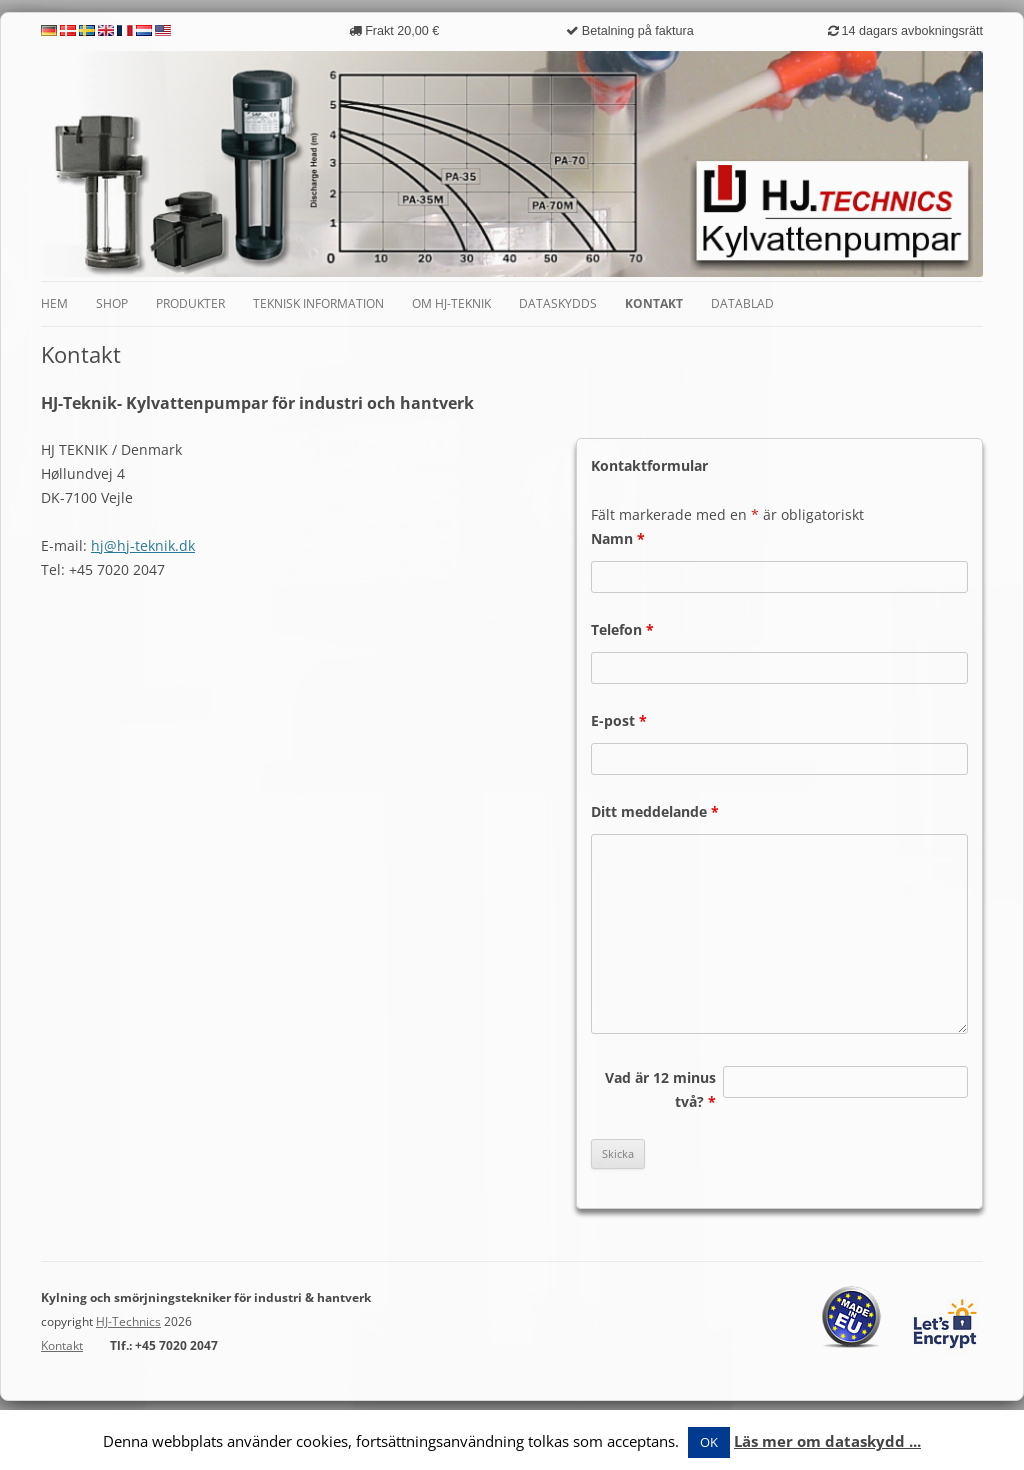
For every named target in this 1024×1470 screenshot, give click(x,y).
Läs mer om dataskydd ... (827, 1441)
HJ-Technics (128, 1321)
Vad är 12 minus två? (660, 1089)
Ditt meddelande (655, 811)
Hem (54, 303)
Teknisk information (318, 303)
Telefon (622, 629)
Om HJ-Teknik (451, 303)
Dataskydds (558, 303)
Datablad (742, 303)
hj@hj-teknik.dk (143, 545)
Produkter (190, 303)
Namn (618, 538)
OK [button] (709, 1442)
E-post (619, 720)
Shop (112, 303)
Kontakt (654, 303)
